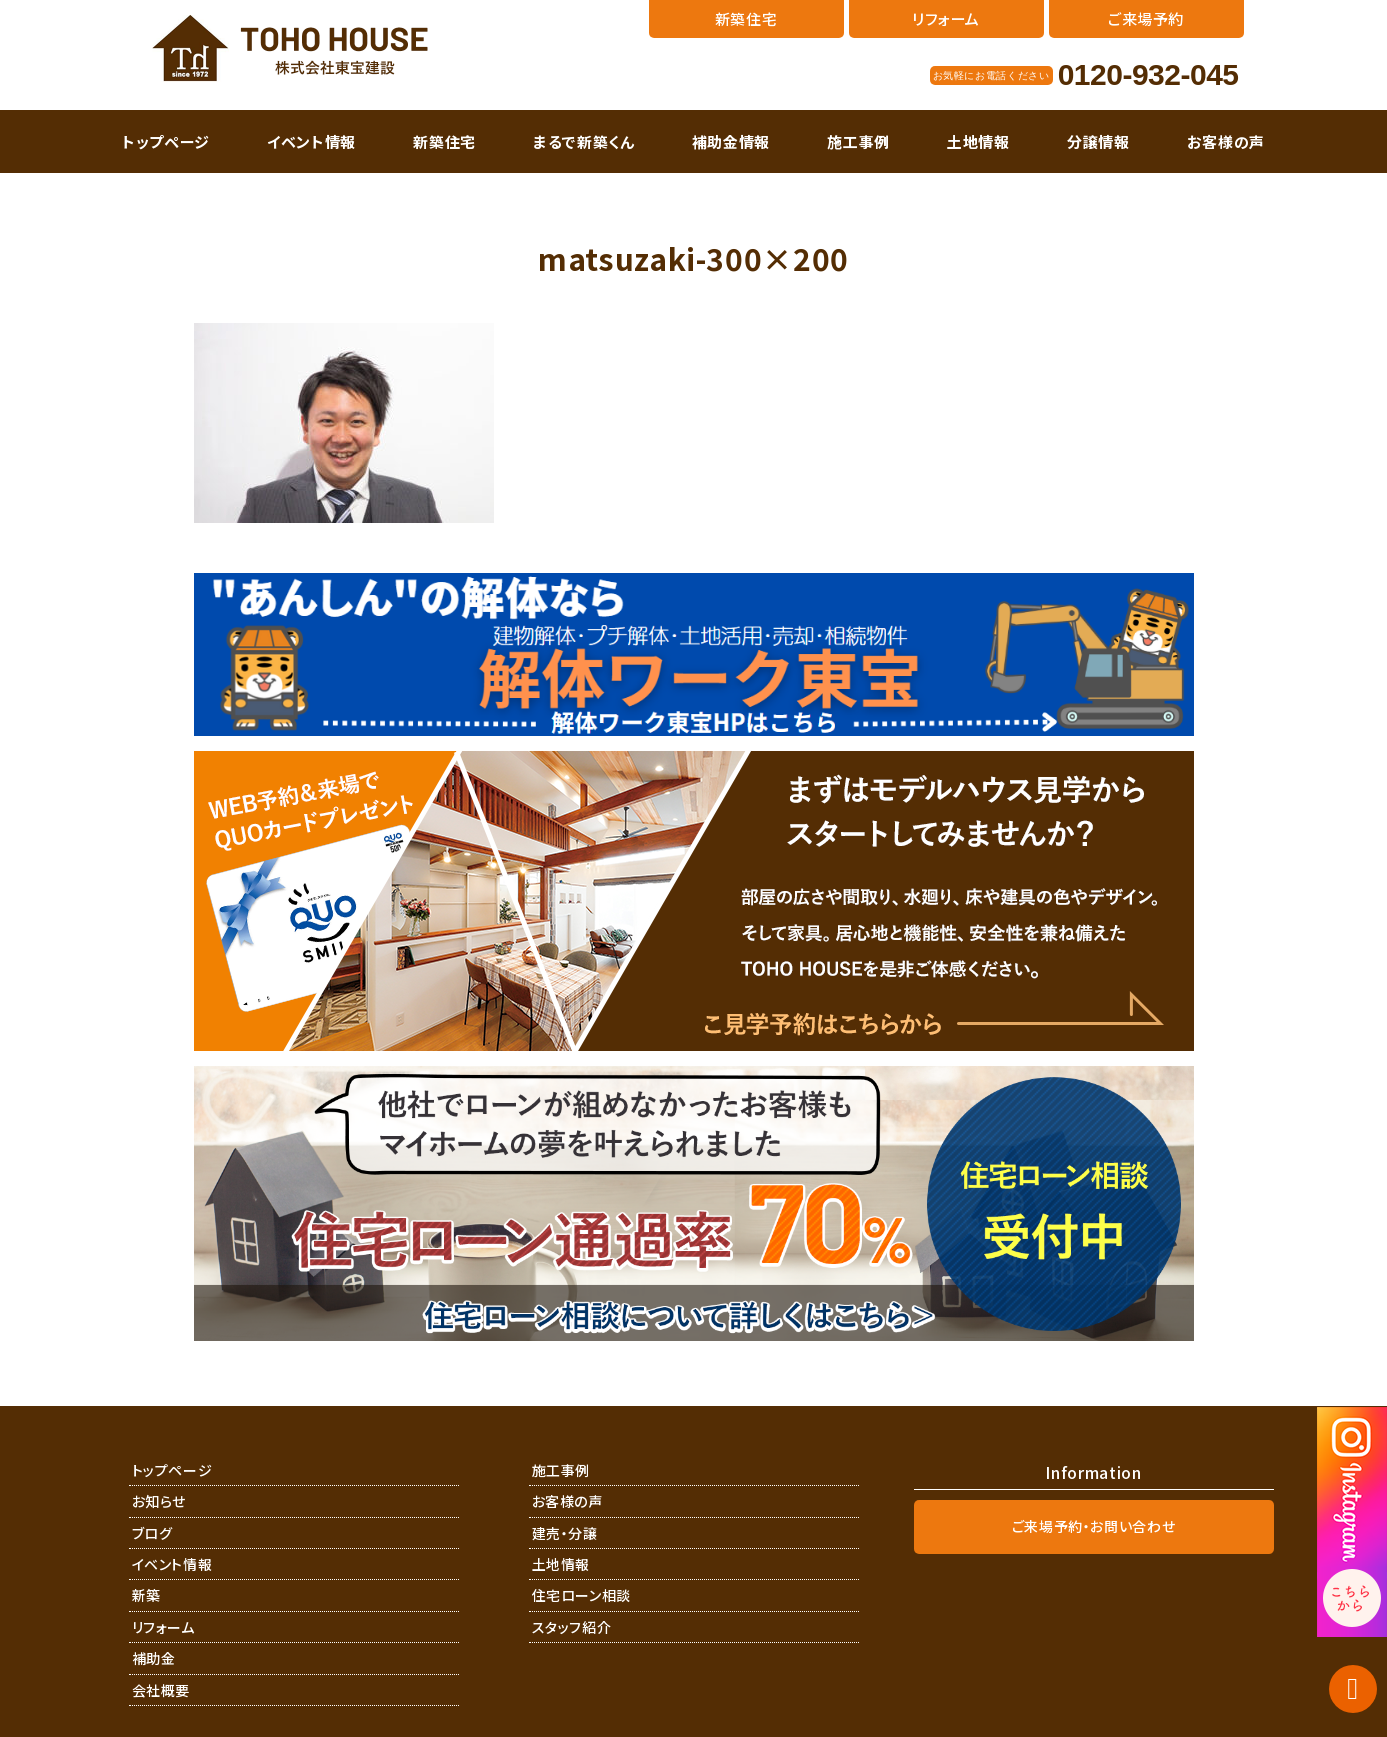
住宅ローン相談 (582, 1595)
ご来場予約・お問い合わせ (1094, 1526)
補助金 (154, 1658)
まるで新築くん (584, 141)
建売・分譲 (565, 1533)
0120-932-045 (1148, 75)
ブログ (152, 1533)
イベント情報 (311, 141)
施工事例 (858, 141)
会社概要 (161, 1690)
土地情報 (978, 141)
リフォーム (163, 1627)
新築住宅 (444, 141)
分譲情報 (1098, 141)
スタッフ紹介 (572, 1627)
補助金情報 (731, 141)
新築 (146, 1595)
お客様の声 (1226, 141)
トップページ (166, 141)
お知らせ (159, 1501)
